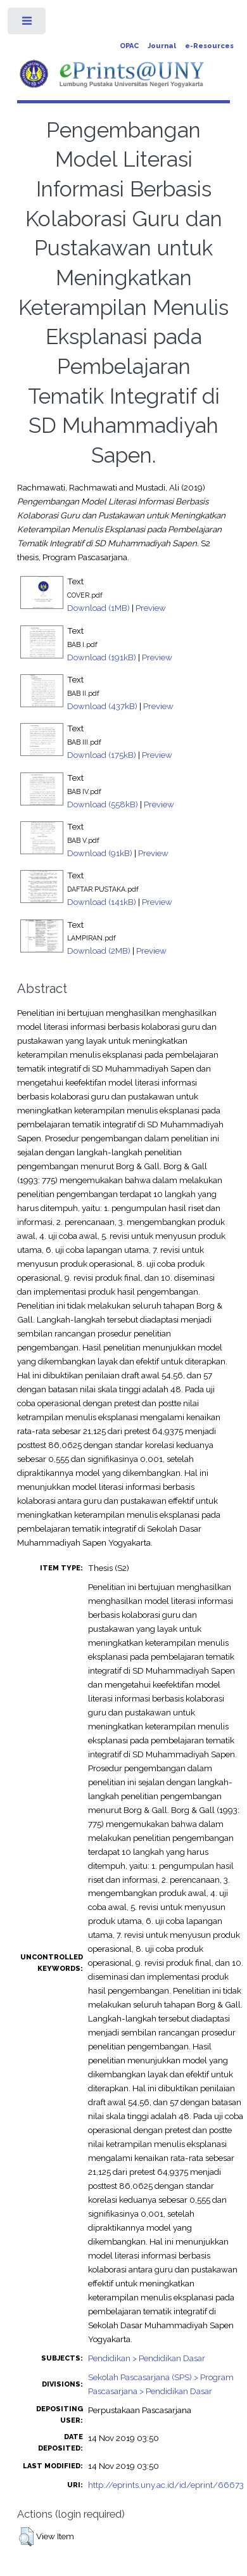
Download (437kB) (102, 706)
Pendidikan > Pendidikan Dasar (146, 2358)
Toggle (27, 24)
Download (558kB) (102, 804)
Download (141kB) (101, 902)
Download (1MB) (98, 608)
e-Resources (209, 46)
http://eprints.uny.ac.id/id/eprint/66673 (166, 2485)
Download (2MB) (98, 950)
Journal (162, 46)
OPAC (129, 46)
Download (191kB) (101, 657)
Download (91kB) (99, 853)
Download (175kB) (101, 755)
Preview (151, 608)
